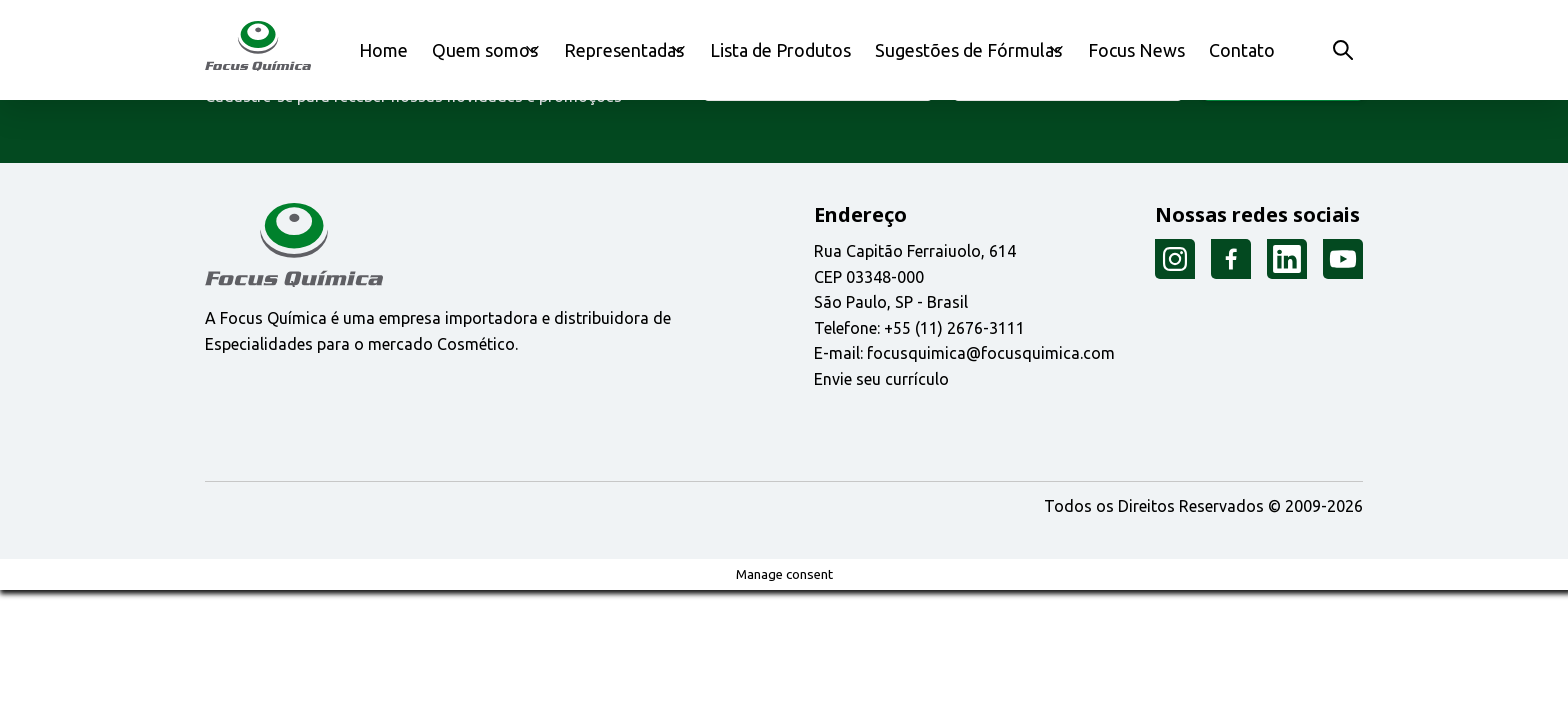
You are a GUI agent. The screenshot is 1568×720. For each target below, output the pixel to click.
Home (392, 49)
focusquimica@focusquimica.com (991, 353)
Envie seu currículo (881, 379)
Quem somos (483, 49)
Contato (1236, 49)
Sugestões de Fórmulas (968, 49)
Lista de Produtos (805, 49)
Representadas (637, 49)
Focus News (1143, 49)
